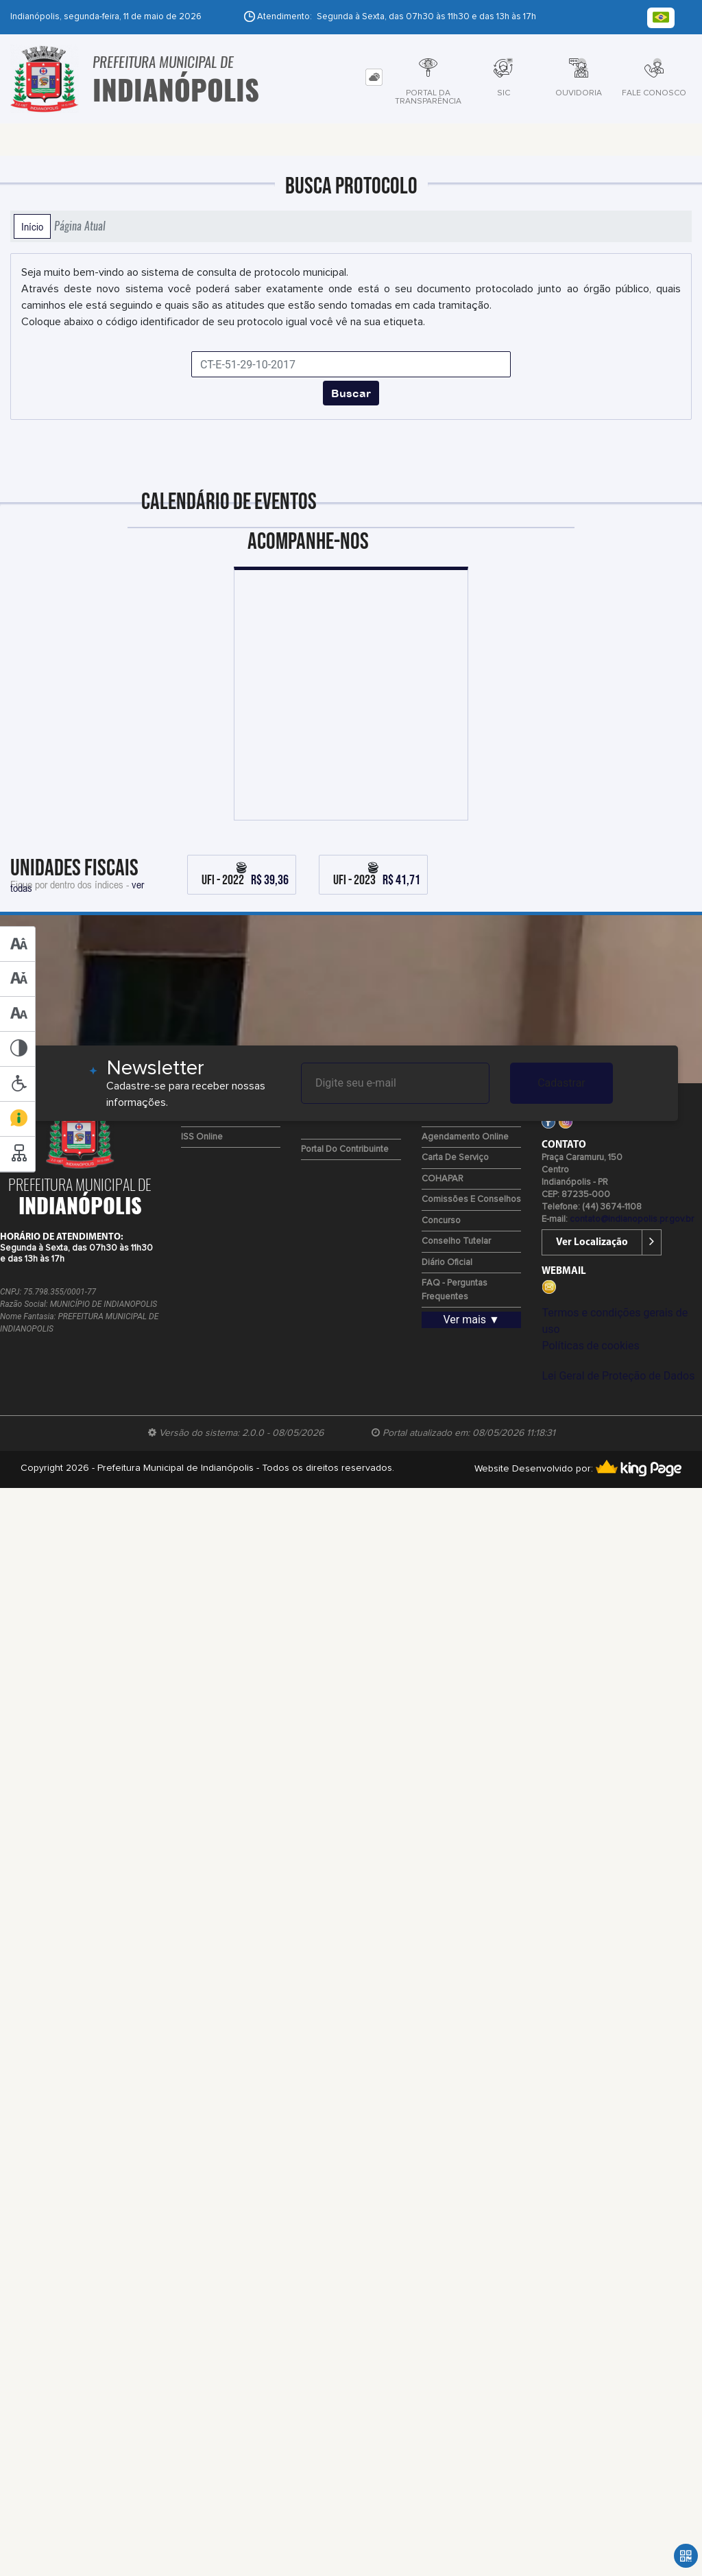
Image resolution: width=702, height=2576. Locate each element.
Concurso (441, 1220)
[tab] (374, 77)
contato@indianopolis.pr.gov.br (632, 1219)
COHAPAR (442, 1178)
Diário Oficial (447, 1262)
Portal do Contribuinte (345, 1149)
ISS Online (202, 1137)
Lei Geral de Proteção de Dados (618, 1375)
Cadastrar (561, 1082)
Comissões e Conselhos (471, 1199)
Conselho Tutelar (456, 1241)
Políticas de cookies (590, 1345)
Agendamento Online (465, 1137)
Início (32, 226)
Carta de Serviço (455, 1157)
